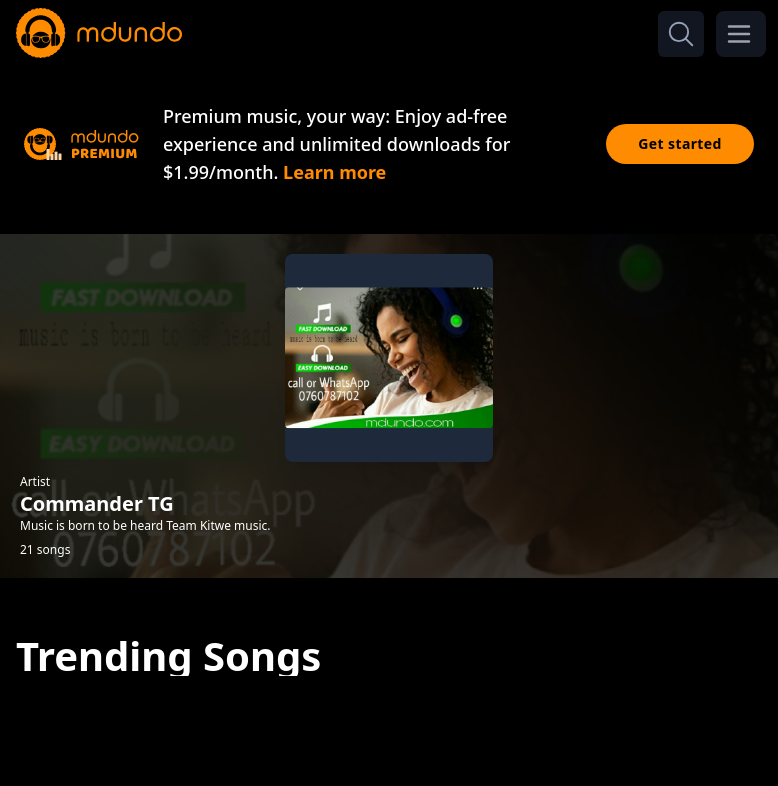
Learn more (334, 172)
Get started (680, 143)
